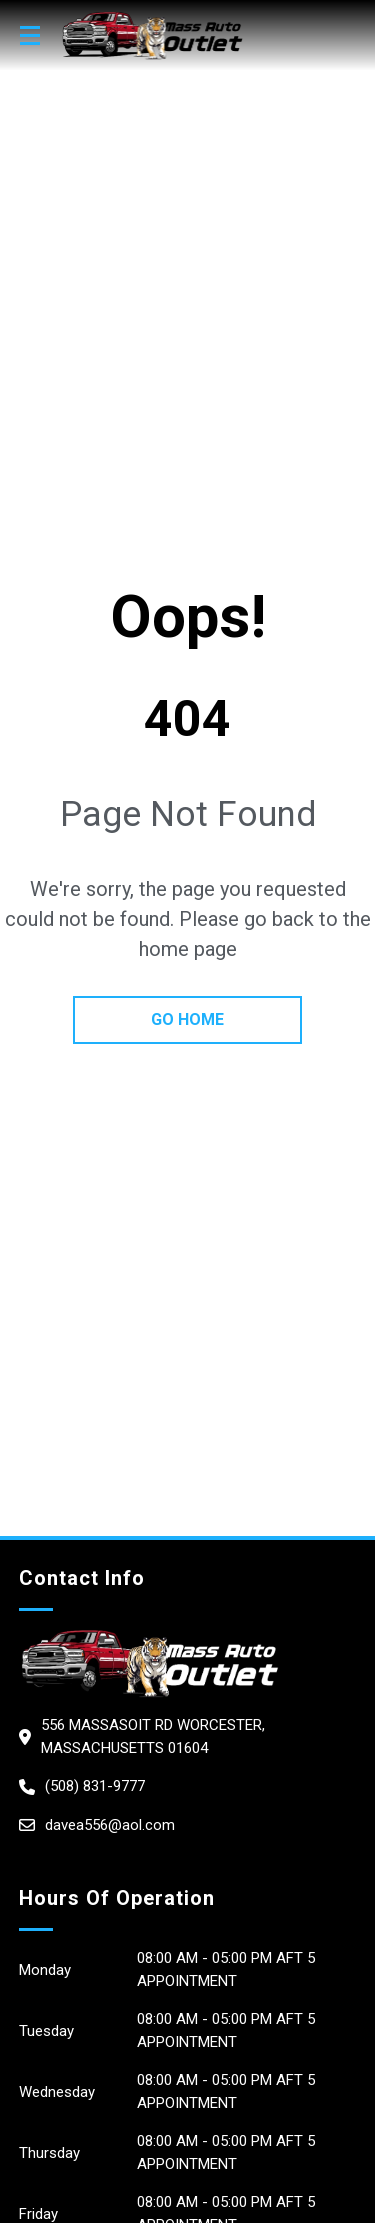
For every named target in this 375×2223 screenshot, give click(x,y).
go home (187, 1019)
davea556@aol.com (110, 1825)
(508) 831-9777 (95, 1786)
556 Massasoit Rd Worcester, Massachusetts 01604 (153, 1736)
